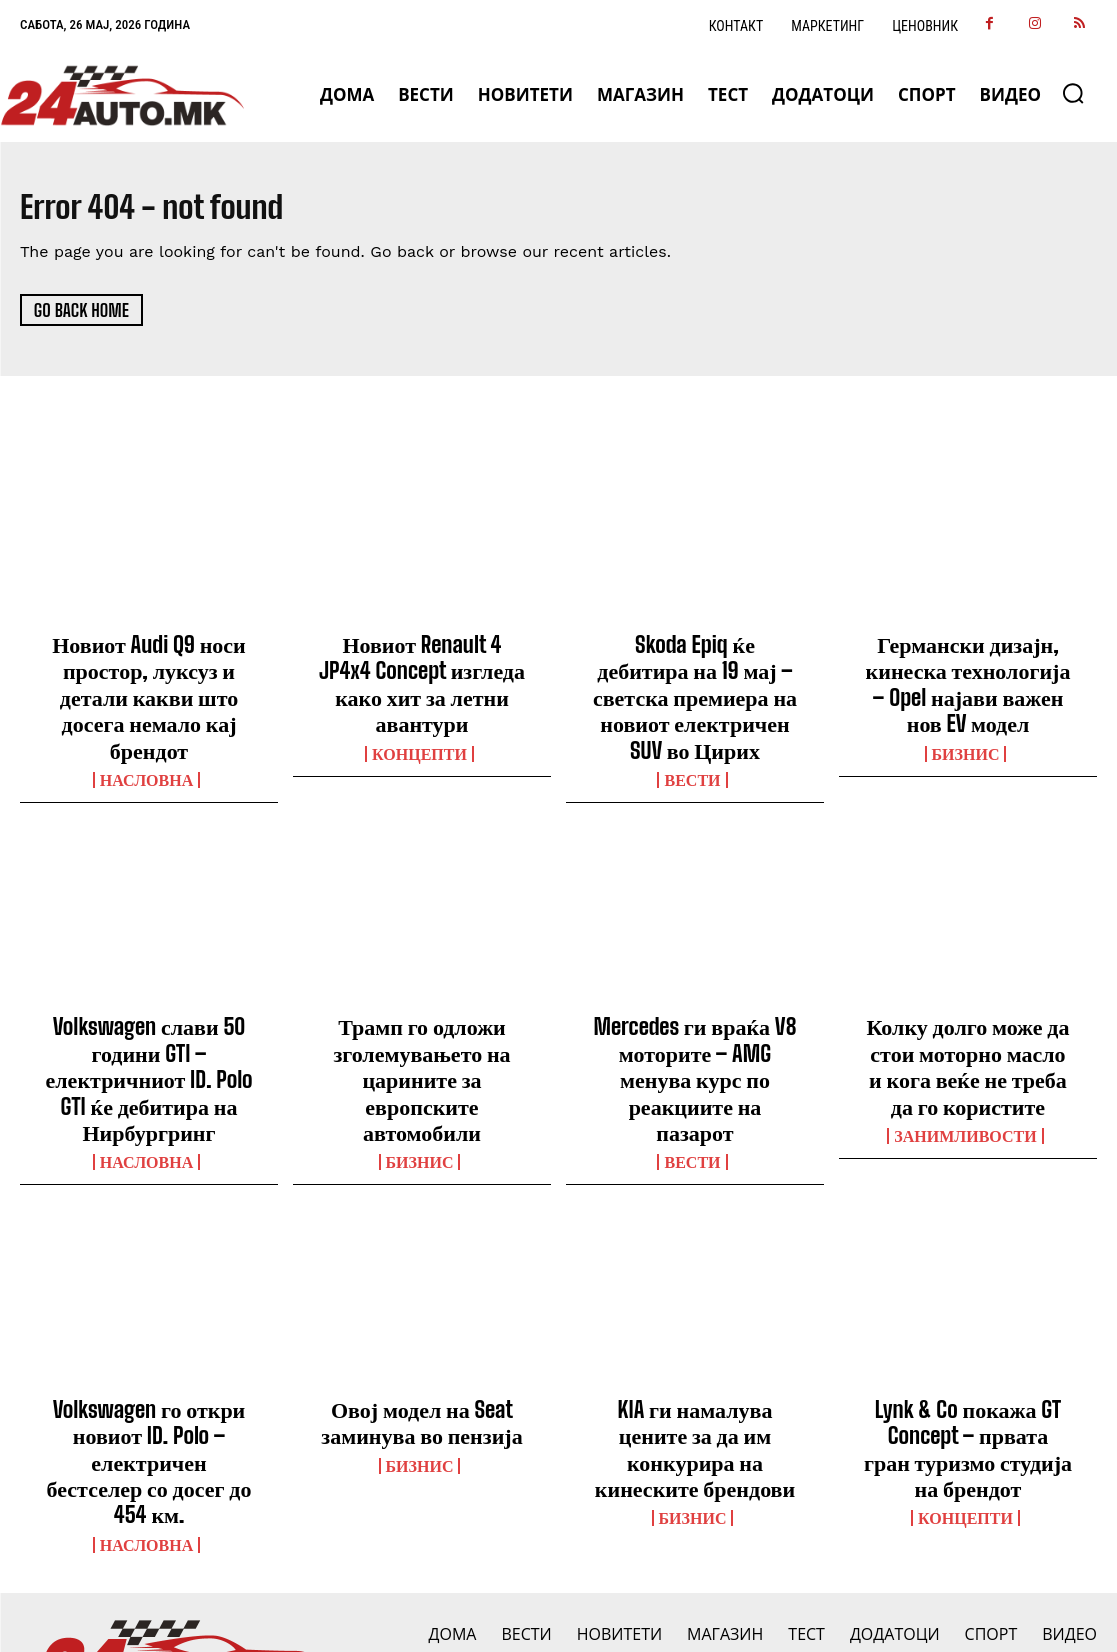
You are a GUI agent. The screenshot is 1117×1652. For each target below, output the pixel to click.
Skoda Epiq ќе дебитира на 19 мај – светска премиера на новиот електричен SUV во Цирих (695, 677)
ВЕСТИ (692, 737)
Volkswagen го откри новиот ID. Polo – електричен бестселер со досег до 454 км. (149, 1372)
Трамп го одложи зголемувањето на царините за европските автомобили (422, 1013)
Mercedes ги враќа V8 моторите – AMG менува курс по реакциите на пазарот (695, 1013)
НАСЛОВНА (146, 737)
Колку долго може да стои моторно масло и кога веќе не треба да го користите (968, 1013)
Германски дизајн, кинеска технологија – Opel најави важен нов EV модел (967, 677)
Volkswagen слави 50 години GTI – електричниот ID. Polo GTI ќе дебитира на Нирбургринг (149, 1024)
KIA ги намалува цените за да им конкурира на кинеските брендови (695, 1361)
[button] (1073, 93)
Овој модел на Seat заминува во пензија (422, 1351)
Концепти (419, 715)
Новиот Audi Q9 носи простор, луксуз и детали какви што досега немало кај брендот (149, 677)
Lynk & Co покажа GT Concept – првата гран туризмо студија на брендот (968, 1372)
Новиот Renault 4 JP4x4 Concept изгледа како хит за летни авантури (422, 666)
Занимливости (965, 1074)
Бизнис (966, 737)
